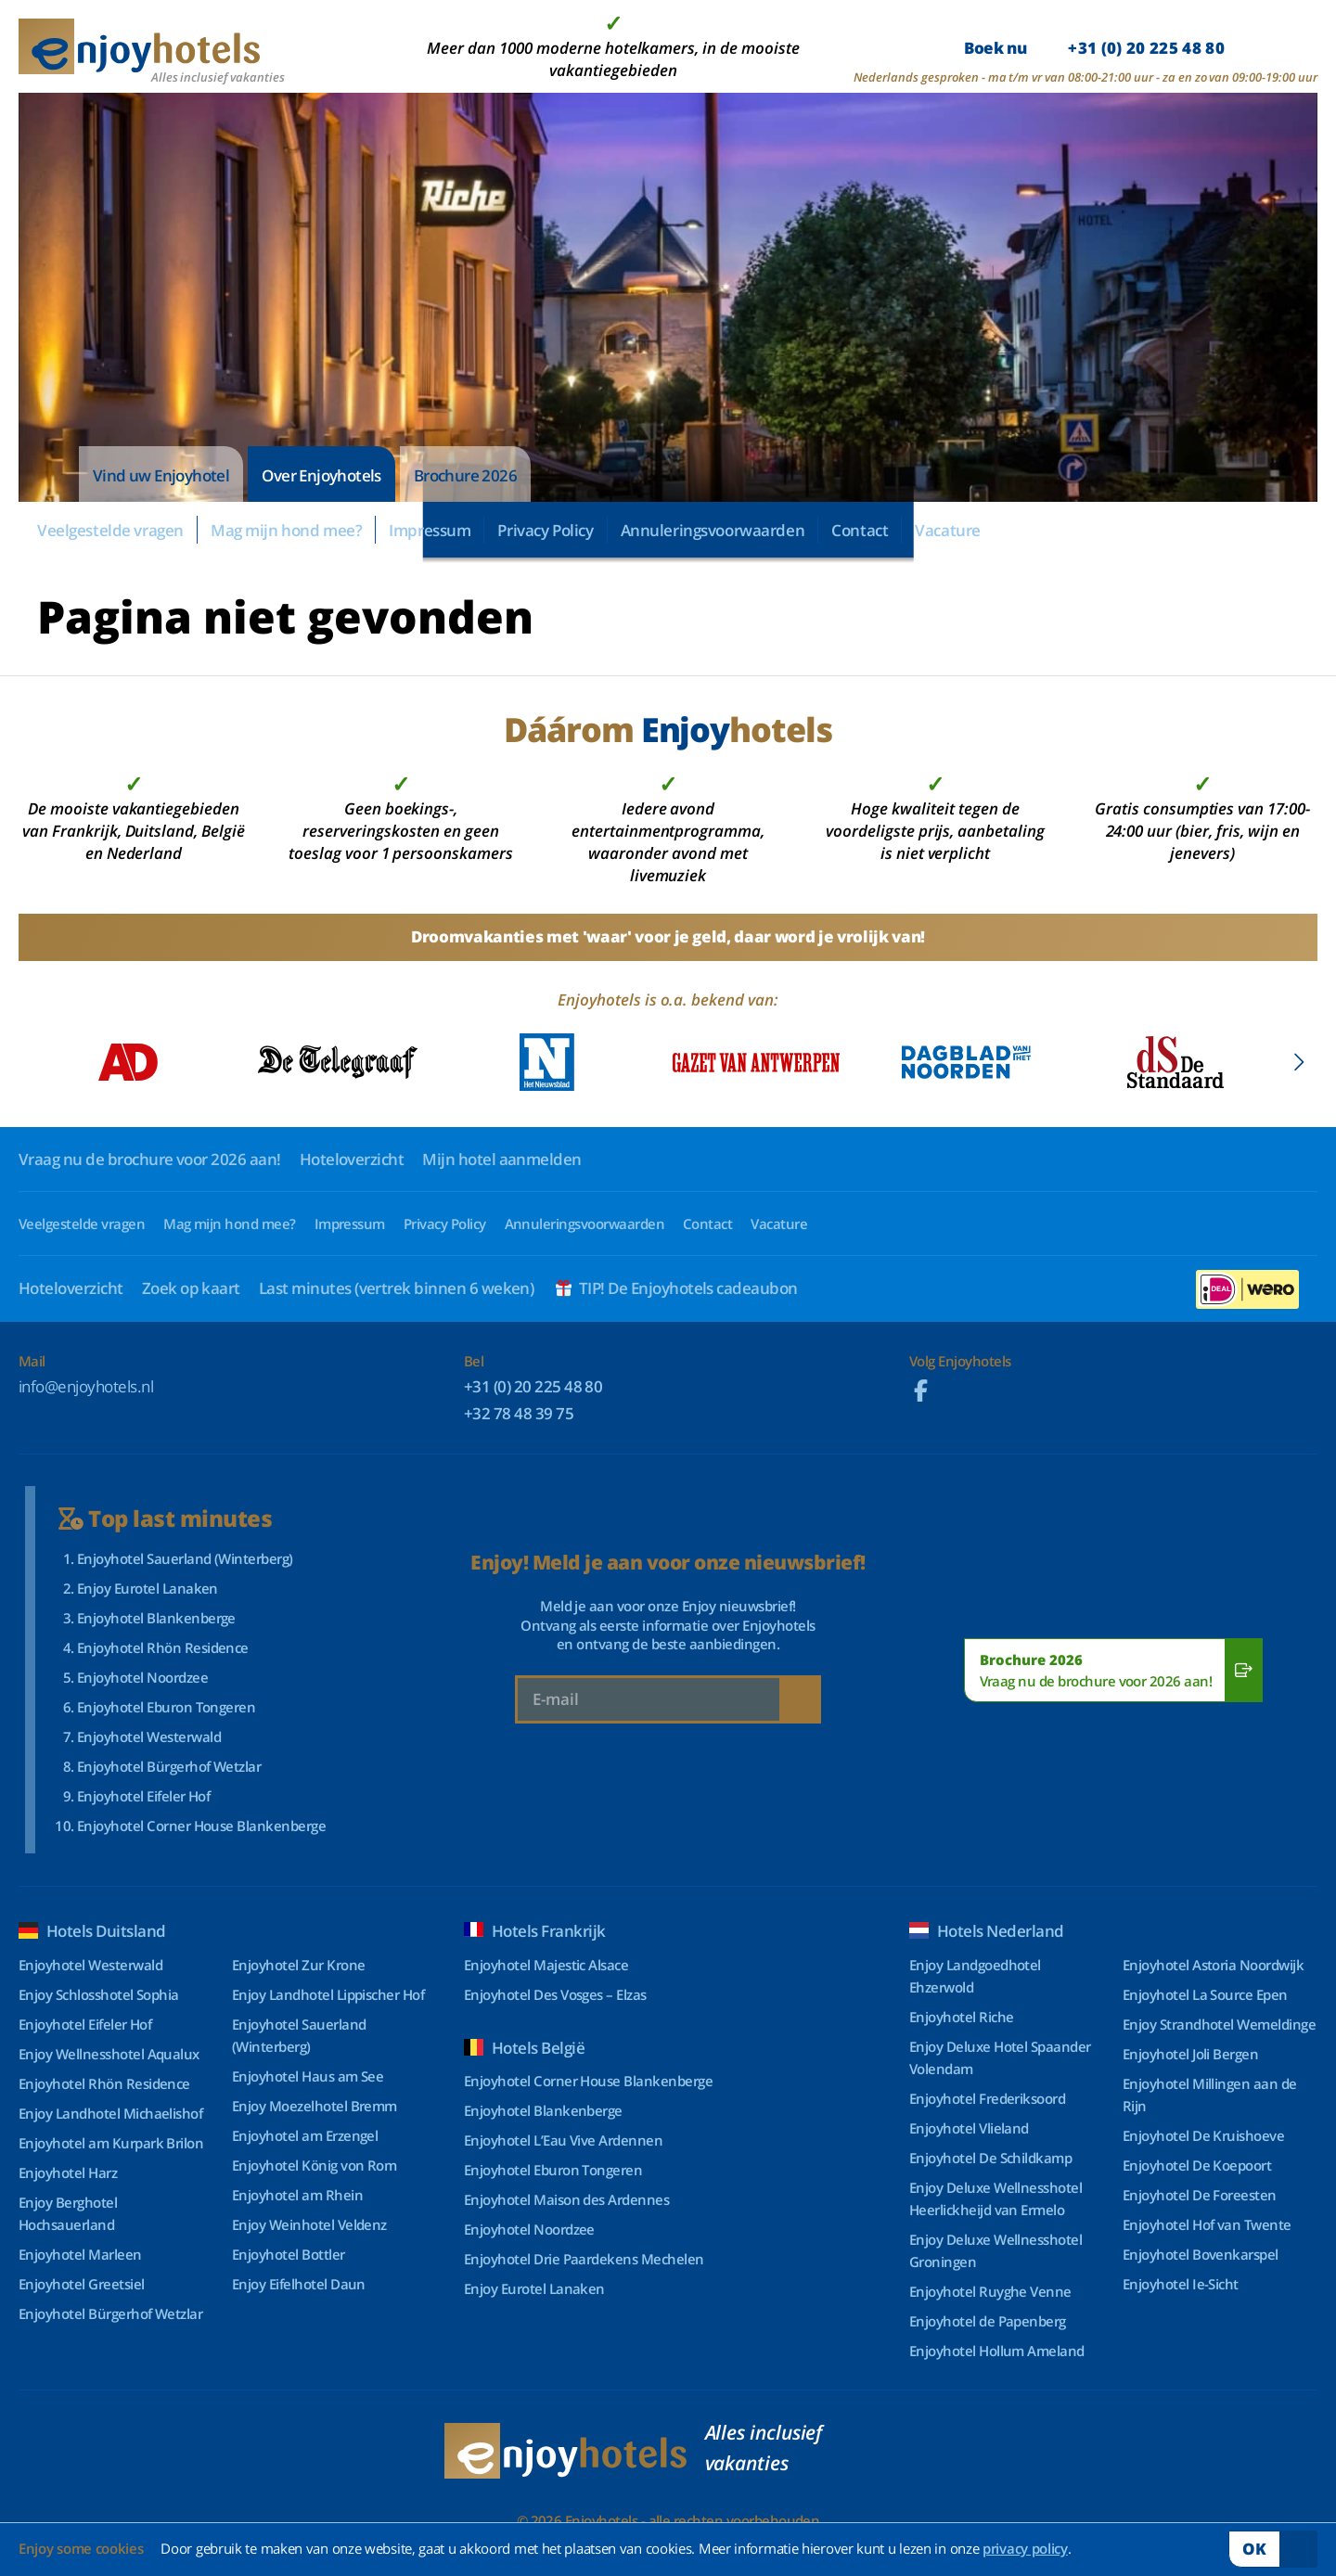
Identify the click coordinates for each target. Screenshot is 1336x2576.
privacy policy (1025, 2548)
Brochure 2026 (465, 475)
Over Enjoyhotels (321, 475)
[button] (1298, 1062)
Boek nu (1094, 47)
